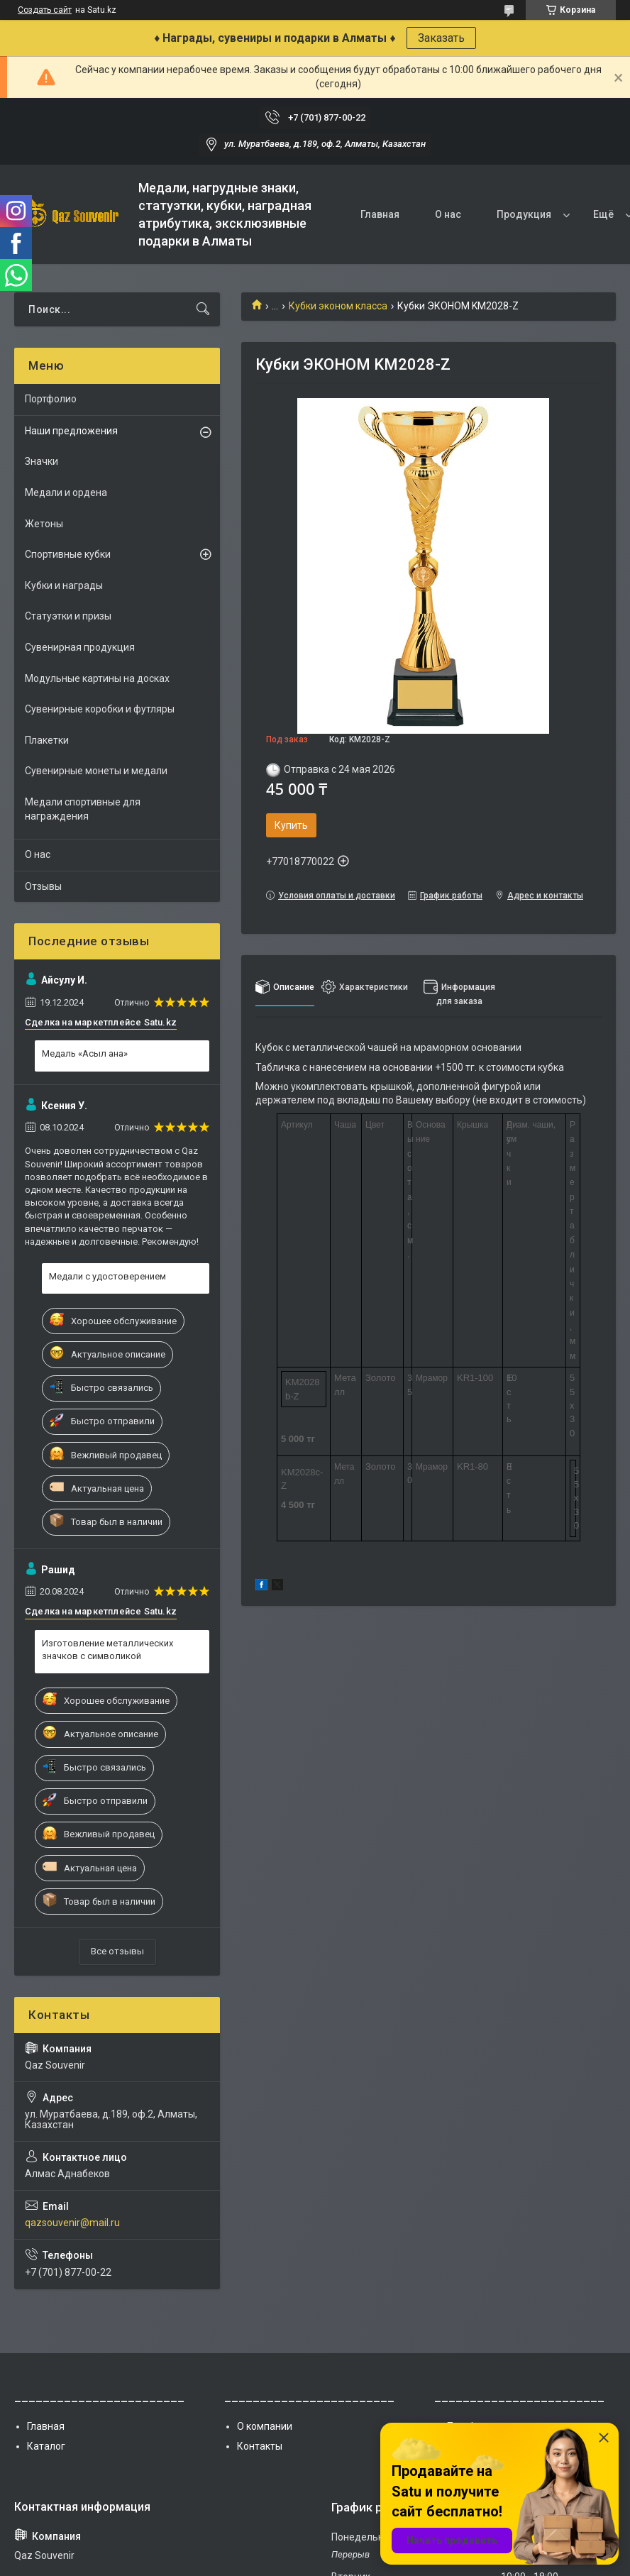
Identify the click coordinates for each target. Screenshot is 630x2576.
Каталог (46, 2446)
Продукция (524, 214)
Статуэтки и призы (68, 616)
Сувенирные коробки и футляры (100, 709)
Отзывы (43, 886)
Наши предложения (71, 430)
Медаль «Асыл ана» (85, 1053)
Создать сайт (45, 10)
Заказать (441, 38)
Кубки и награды (64, 585)
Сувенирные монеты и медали (96, 770)
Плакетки (47, 740)
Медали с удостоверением (107, 1276)
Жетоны (44, 523)
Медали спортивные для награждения (82, 809)
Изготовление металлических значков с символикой (107, 1649)
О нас (448, 214)
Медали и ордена (66, 492)
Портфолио (51, 398)
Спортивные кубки (68, 554)
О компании (264, 2426)
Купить (291, 825)
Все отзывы (117, 1951)
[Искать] (203, 309)
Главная (379, 214)
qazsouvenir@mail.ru (72, 2222)
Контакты (259, 2446)
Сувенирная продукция (80, 647)
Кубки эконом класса (338, 306)
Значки (41, 461)
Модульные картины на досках (97, 678)
